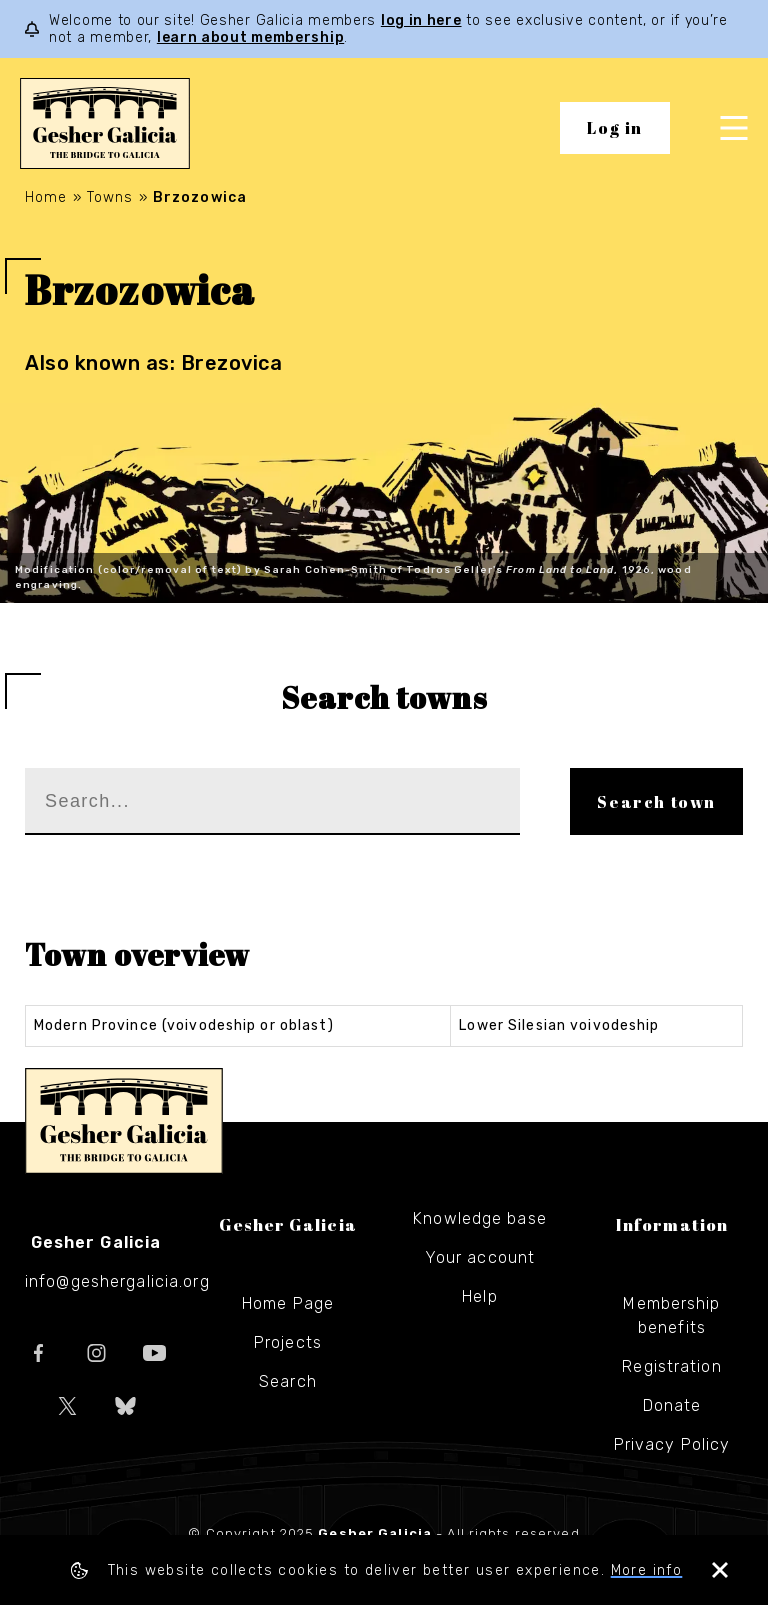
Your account (480, 1257)
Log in (615, 128)
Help (479, 1296)
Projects (288, 1342)
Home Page (288, 1303)
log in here (421, 20)
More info (647, 1570)
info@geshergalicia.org (117, 1281)
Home (46, 197)
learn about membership (250, 37)
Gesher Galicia (124, 1121)
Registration (671, 1366)
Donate (672, 1405)
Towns (110, 197)
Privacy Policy (672, 1444)
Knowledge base (480, 1218)
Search (288, 1381)
